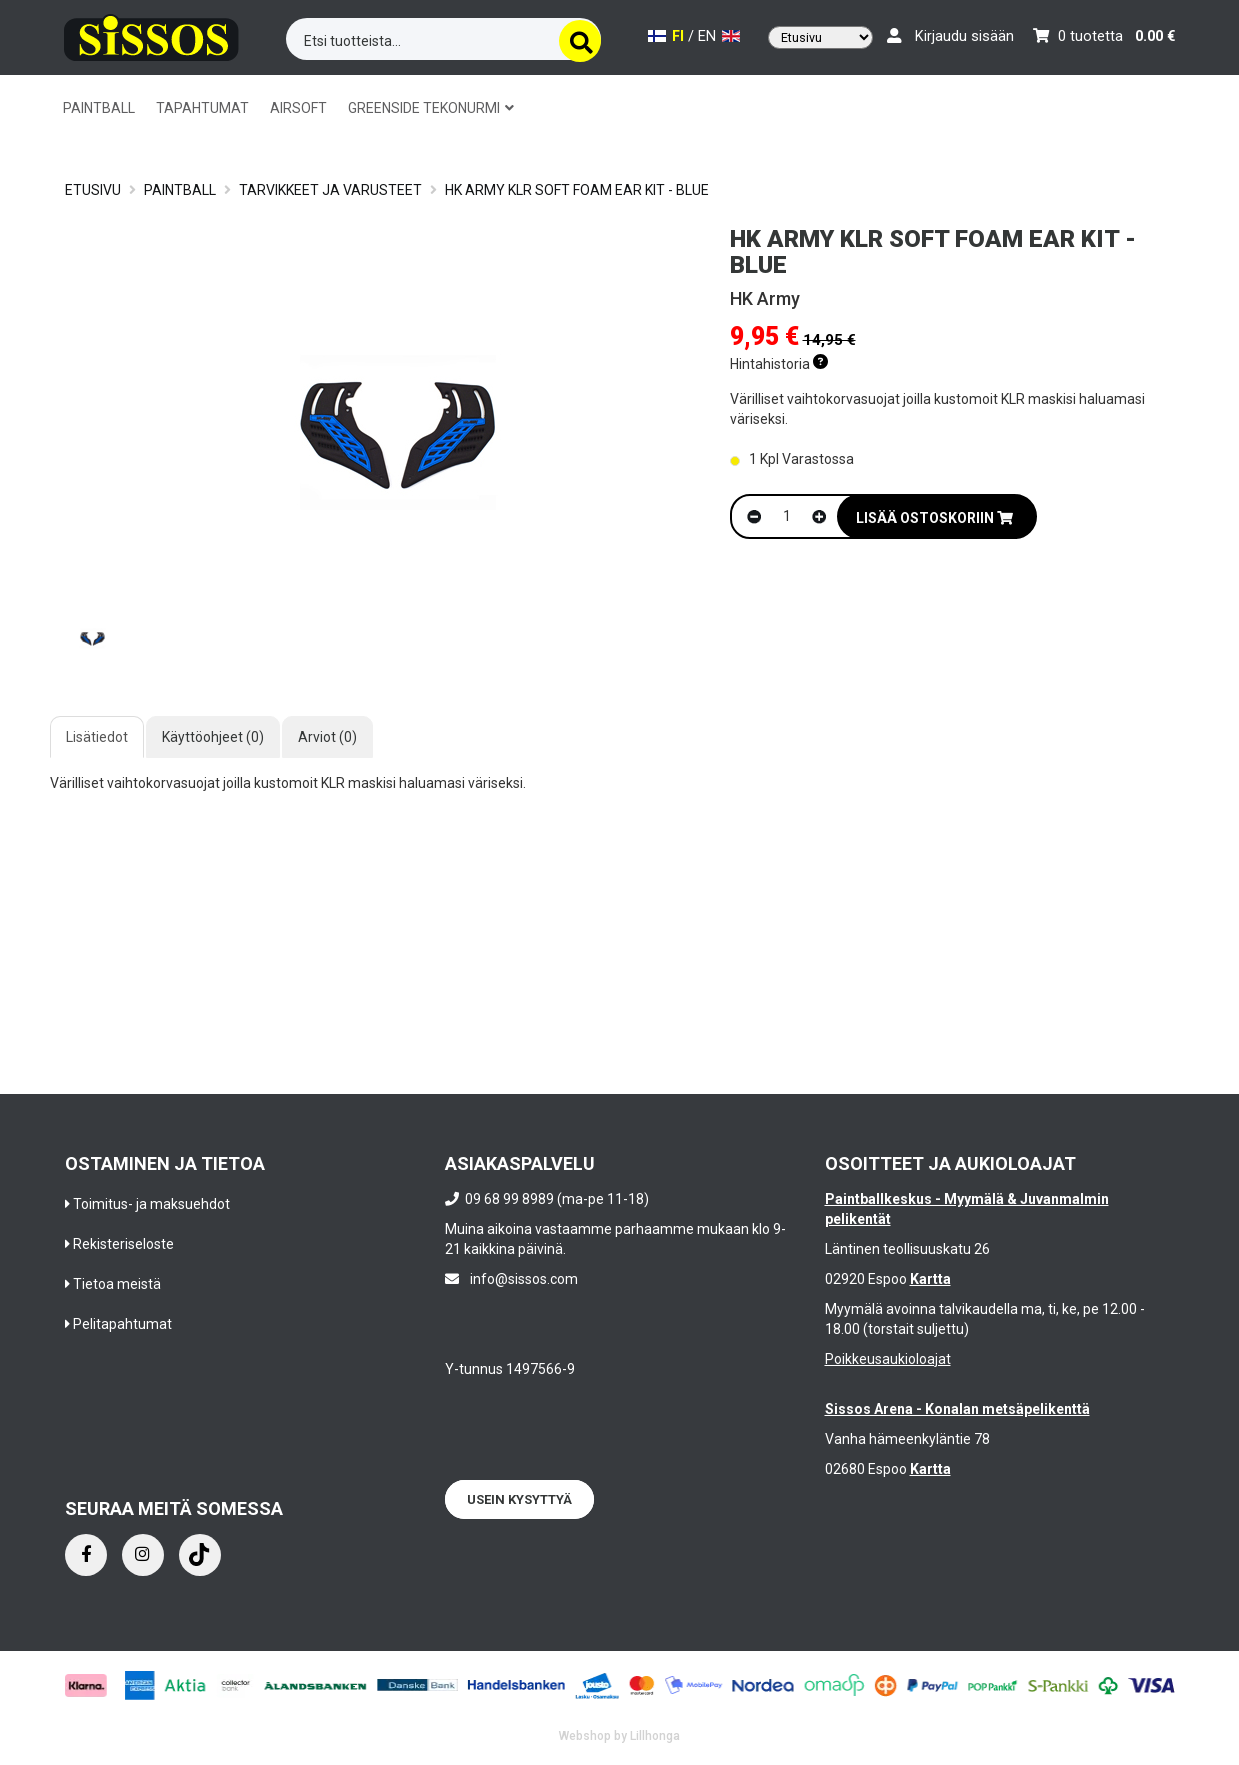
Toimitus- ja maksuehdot (151, 1204)
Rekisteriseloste (123, 1244)
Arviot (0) (327, 737)
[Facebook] (86, 1555)
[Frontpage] (151, 34)
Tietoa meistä (117, 1284)
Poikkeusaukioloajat (888, 1359)
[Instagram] (143, 1555)
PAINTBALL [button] (99, 108)
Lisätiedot (97, 737)
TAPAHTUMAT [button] (202, 108)
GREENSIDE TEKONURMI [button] (431, 108)
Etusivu (93, 190)
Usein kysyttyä (519, 1499)
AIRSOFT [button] (298, 108)
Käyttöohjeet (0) (213, 737)
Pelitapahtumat (122, 1324)
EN (719, 36)
